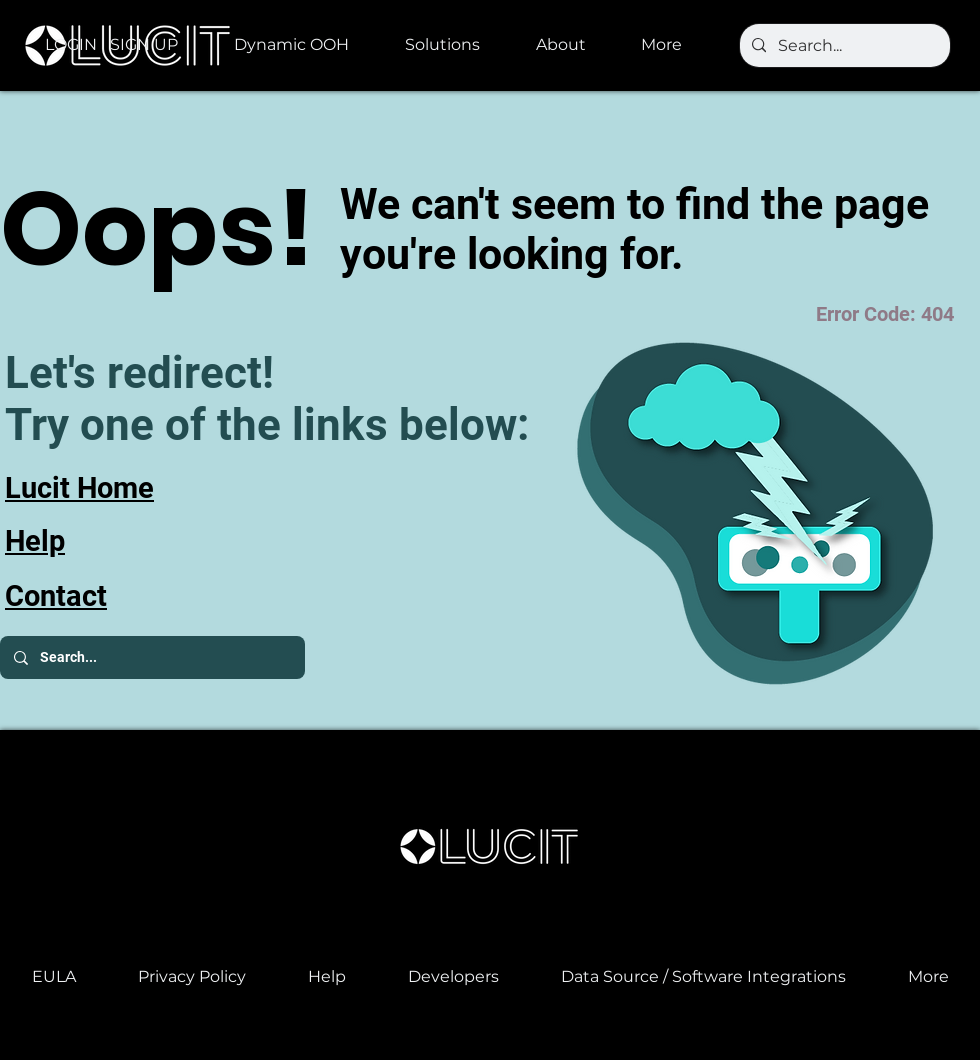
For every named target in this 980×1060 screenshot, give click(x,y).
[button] (304, 45)
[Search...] (843, 46)
